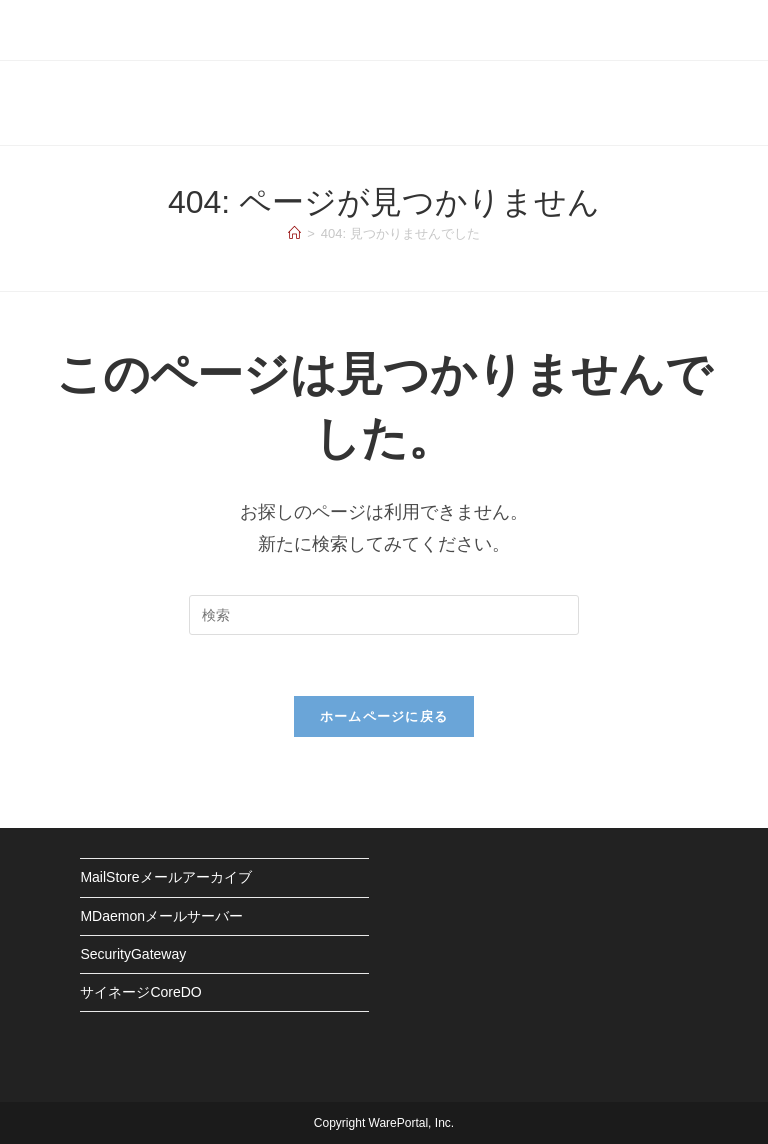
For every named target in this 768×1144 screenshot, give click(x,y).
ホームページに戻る (384, 716)
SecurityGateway (133, 954)
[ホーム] (294, 233)
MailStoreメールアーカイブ (165, 877)
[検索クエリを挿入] (384, 615)
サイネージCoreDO (140, 992)
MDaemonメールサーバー (161, 916)
